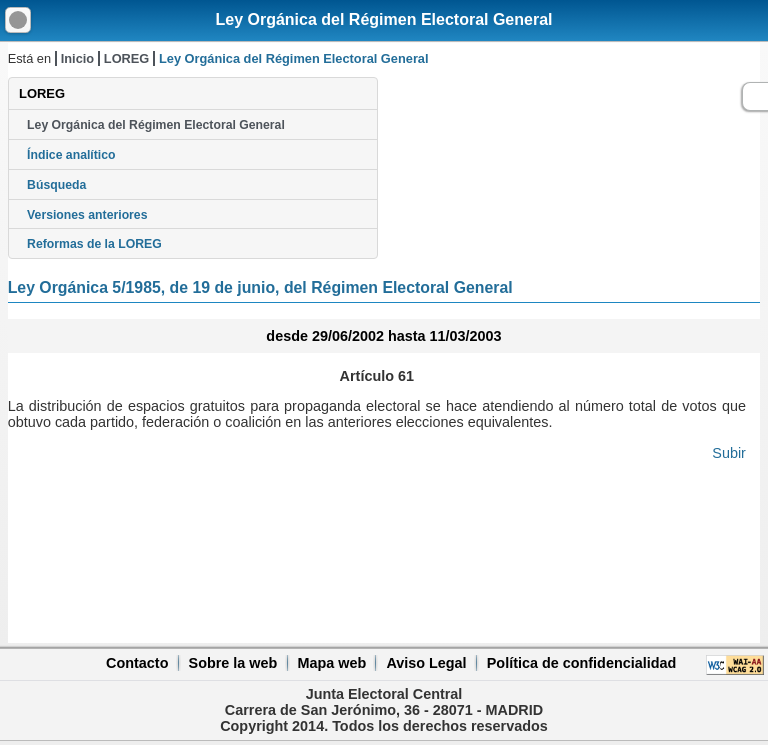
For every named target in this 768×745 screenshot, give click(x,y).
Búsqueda (56, 185)
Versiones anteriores (87, 215)
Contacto (137, 663)
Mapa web (331, 663)
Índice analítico (71, 155)
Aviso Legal (426, 663)
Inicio (77, 58)
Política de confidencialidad (582, 663)
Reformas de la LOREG (94, 244)
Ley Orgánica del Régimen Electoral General (383, 19)
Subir (729, 453)
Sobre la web (233, 663)
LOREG (127, 58)
